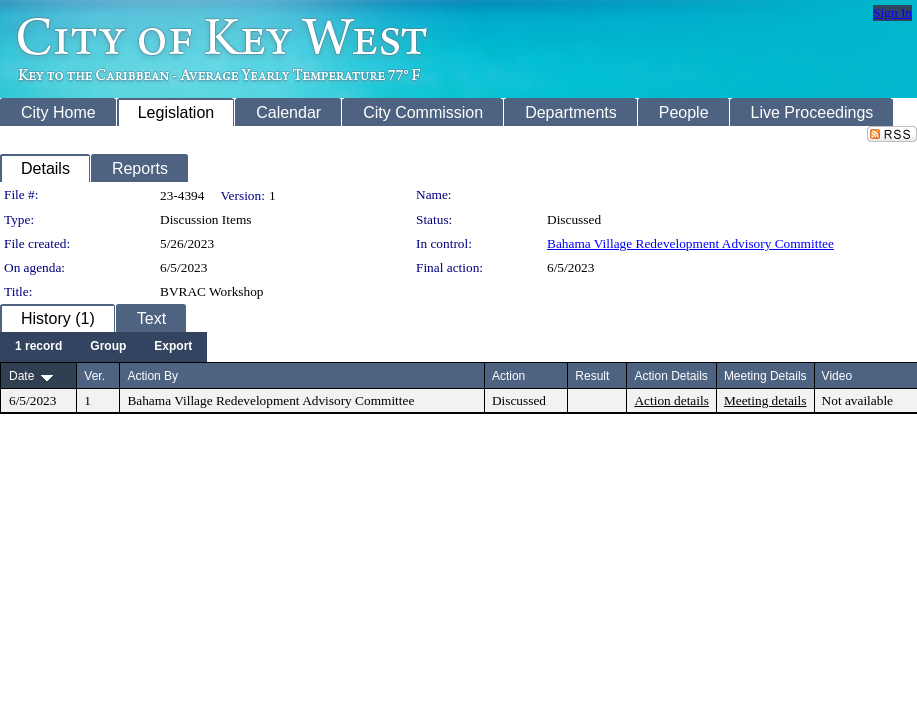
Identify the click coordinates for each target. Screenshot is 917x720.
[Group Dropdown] (108, 347)
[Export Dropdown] (173, 347)
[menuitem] (38, 347)
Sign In (892, 12)
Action (508, 376)
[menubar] (103, 347)
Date (21, 376)
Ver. (94, 376)
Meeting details (765, 400)
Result (592, 376)
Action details (671, 400)
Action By (152, 376)
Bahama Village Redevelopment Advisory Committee (690, 243)
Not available (857, 400)
